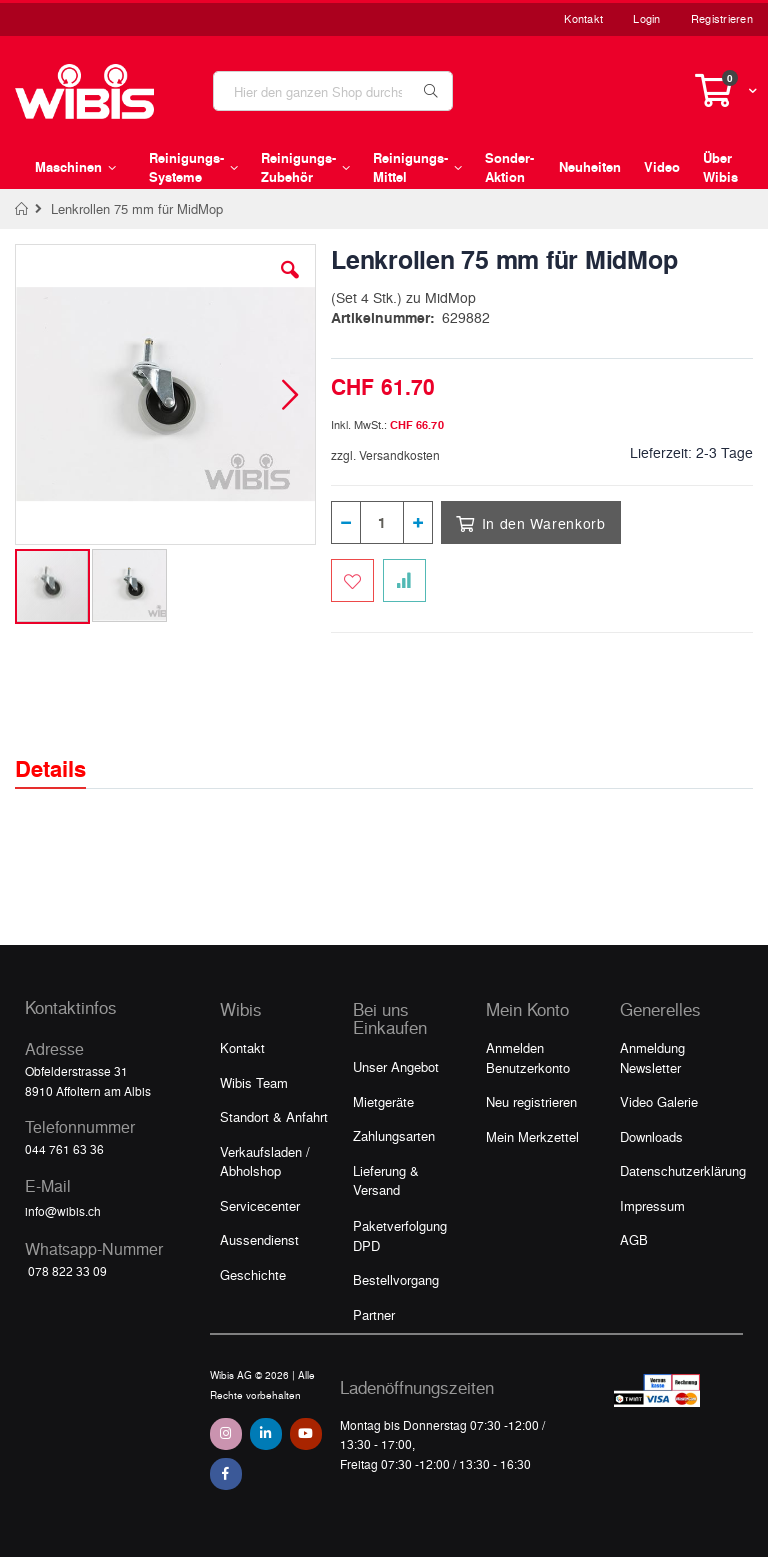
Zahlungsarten (394, 1135)
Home (22, 209)
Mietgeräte (383, 1101)
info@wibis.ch (63, 1211)
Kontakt (583, 18)
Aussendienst (259, 1239)
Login (646, 18)
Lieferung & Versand (386, 1180)
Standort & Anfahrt (274, 1116)
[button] (290, 285)
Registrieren (722, 18)
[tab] (65, 751)
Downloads (651, 1136)
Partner (374, 1314)
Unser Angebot (396, 1066)
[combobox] (333, 91)
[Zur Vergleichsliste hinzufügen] (404, 580)
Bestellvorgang (396, 1279)
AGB (634, 1239)
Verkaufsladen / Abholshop (265, 1161)
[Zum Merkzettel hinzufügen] (352, 580)
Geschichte (253, 1274)
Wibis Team (254, 1082)
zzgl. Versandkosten (385, 455)
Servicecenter (260, 1205)
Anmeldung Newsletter (652, 1057)
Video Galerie (659, 1101)
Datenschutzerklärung (683, 1170)
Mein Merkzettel (532, 1136)
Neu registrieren (531, 1101)
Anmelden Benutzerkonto (528, 1057)
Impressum (652, 1205)
